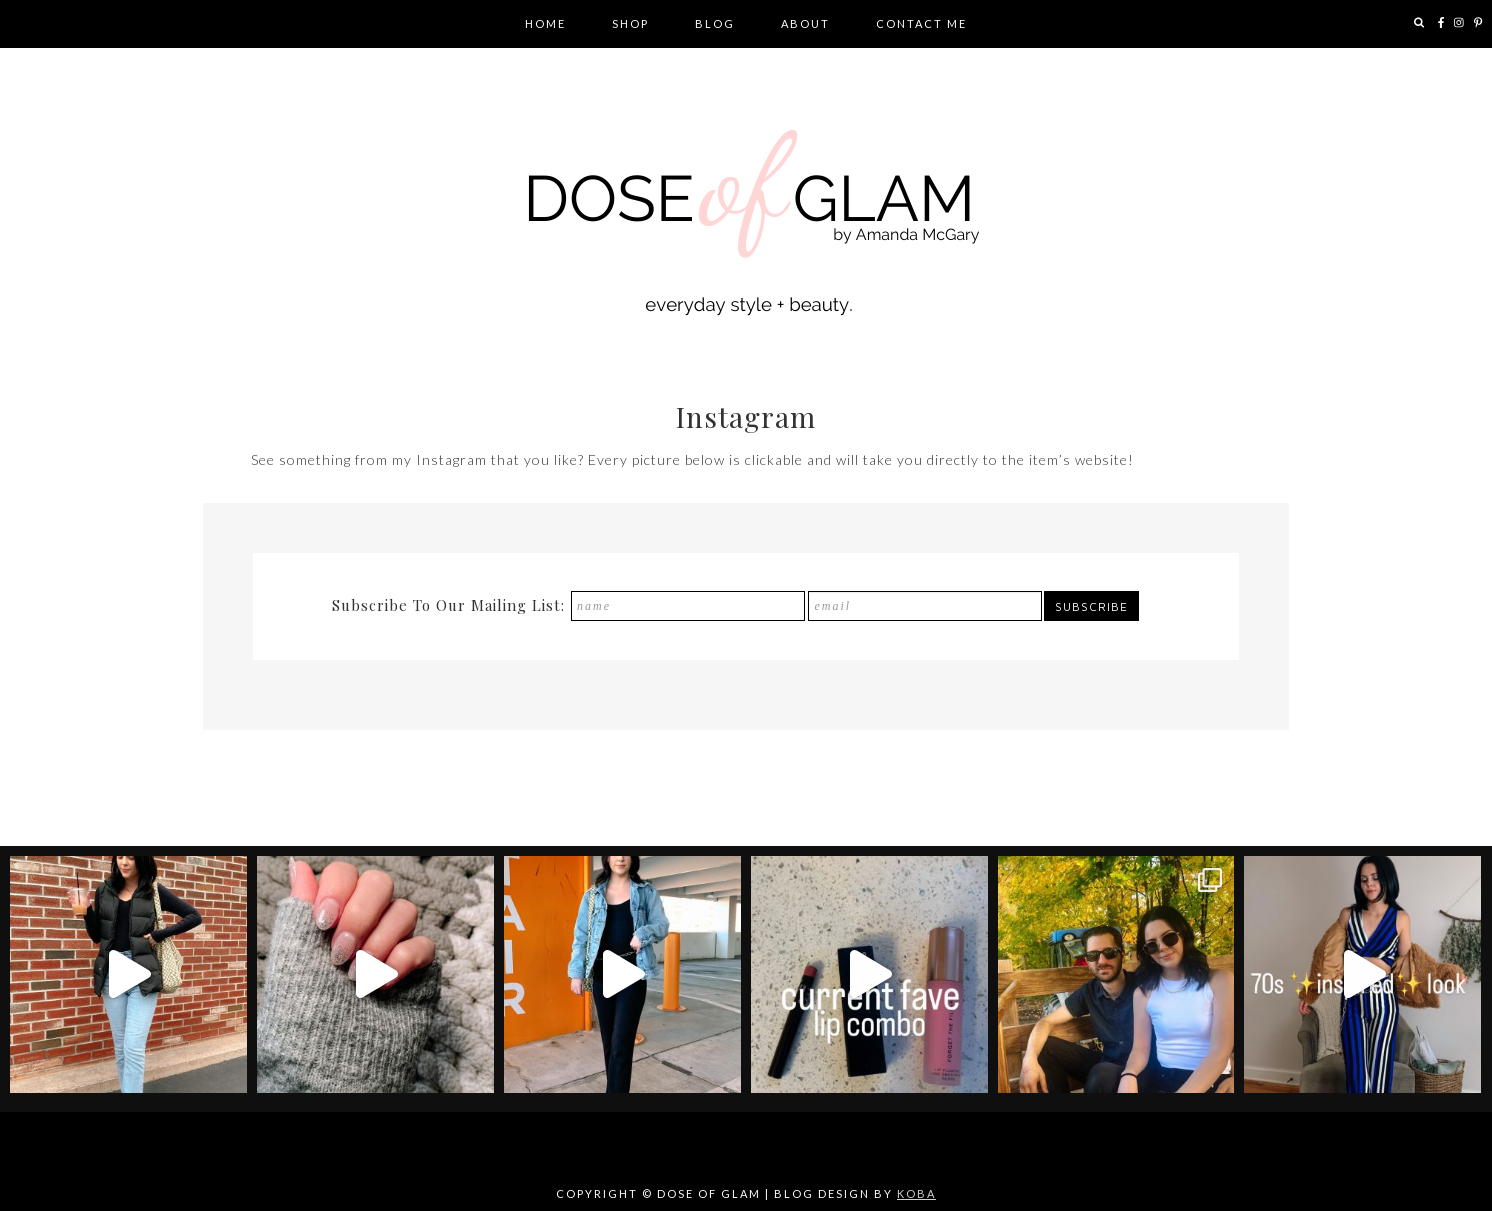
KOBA (916, 1193)
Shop (630, 23)
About (805, 23)
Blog (715, 23)
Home (545, 23)
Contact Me (921, 23)
